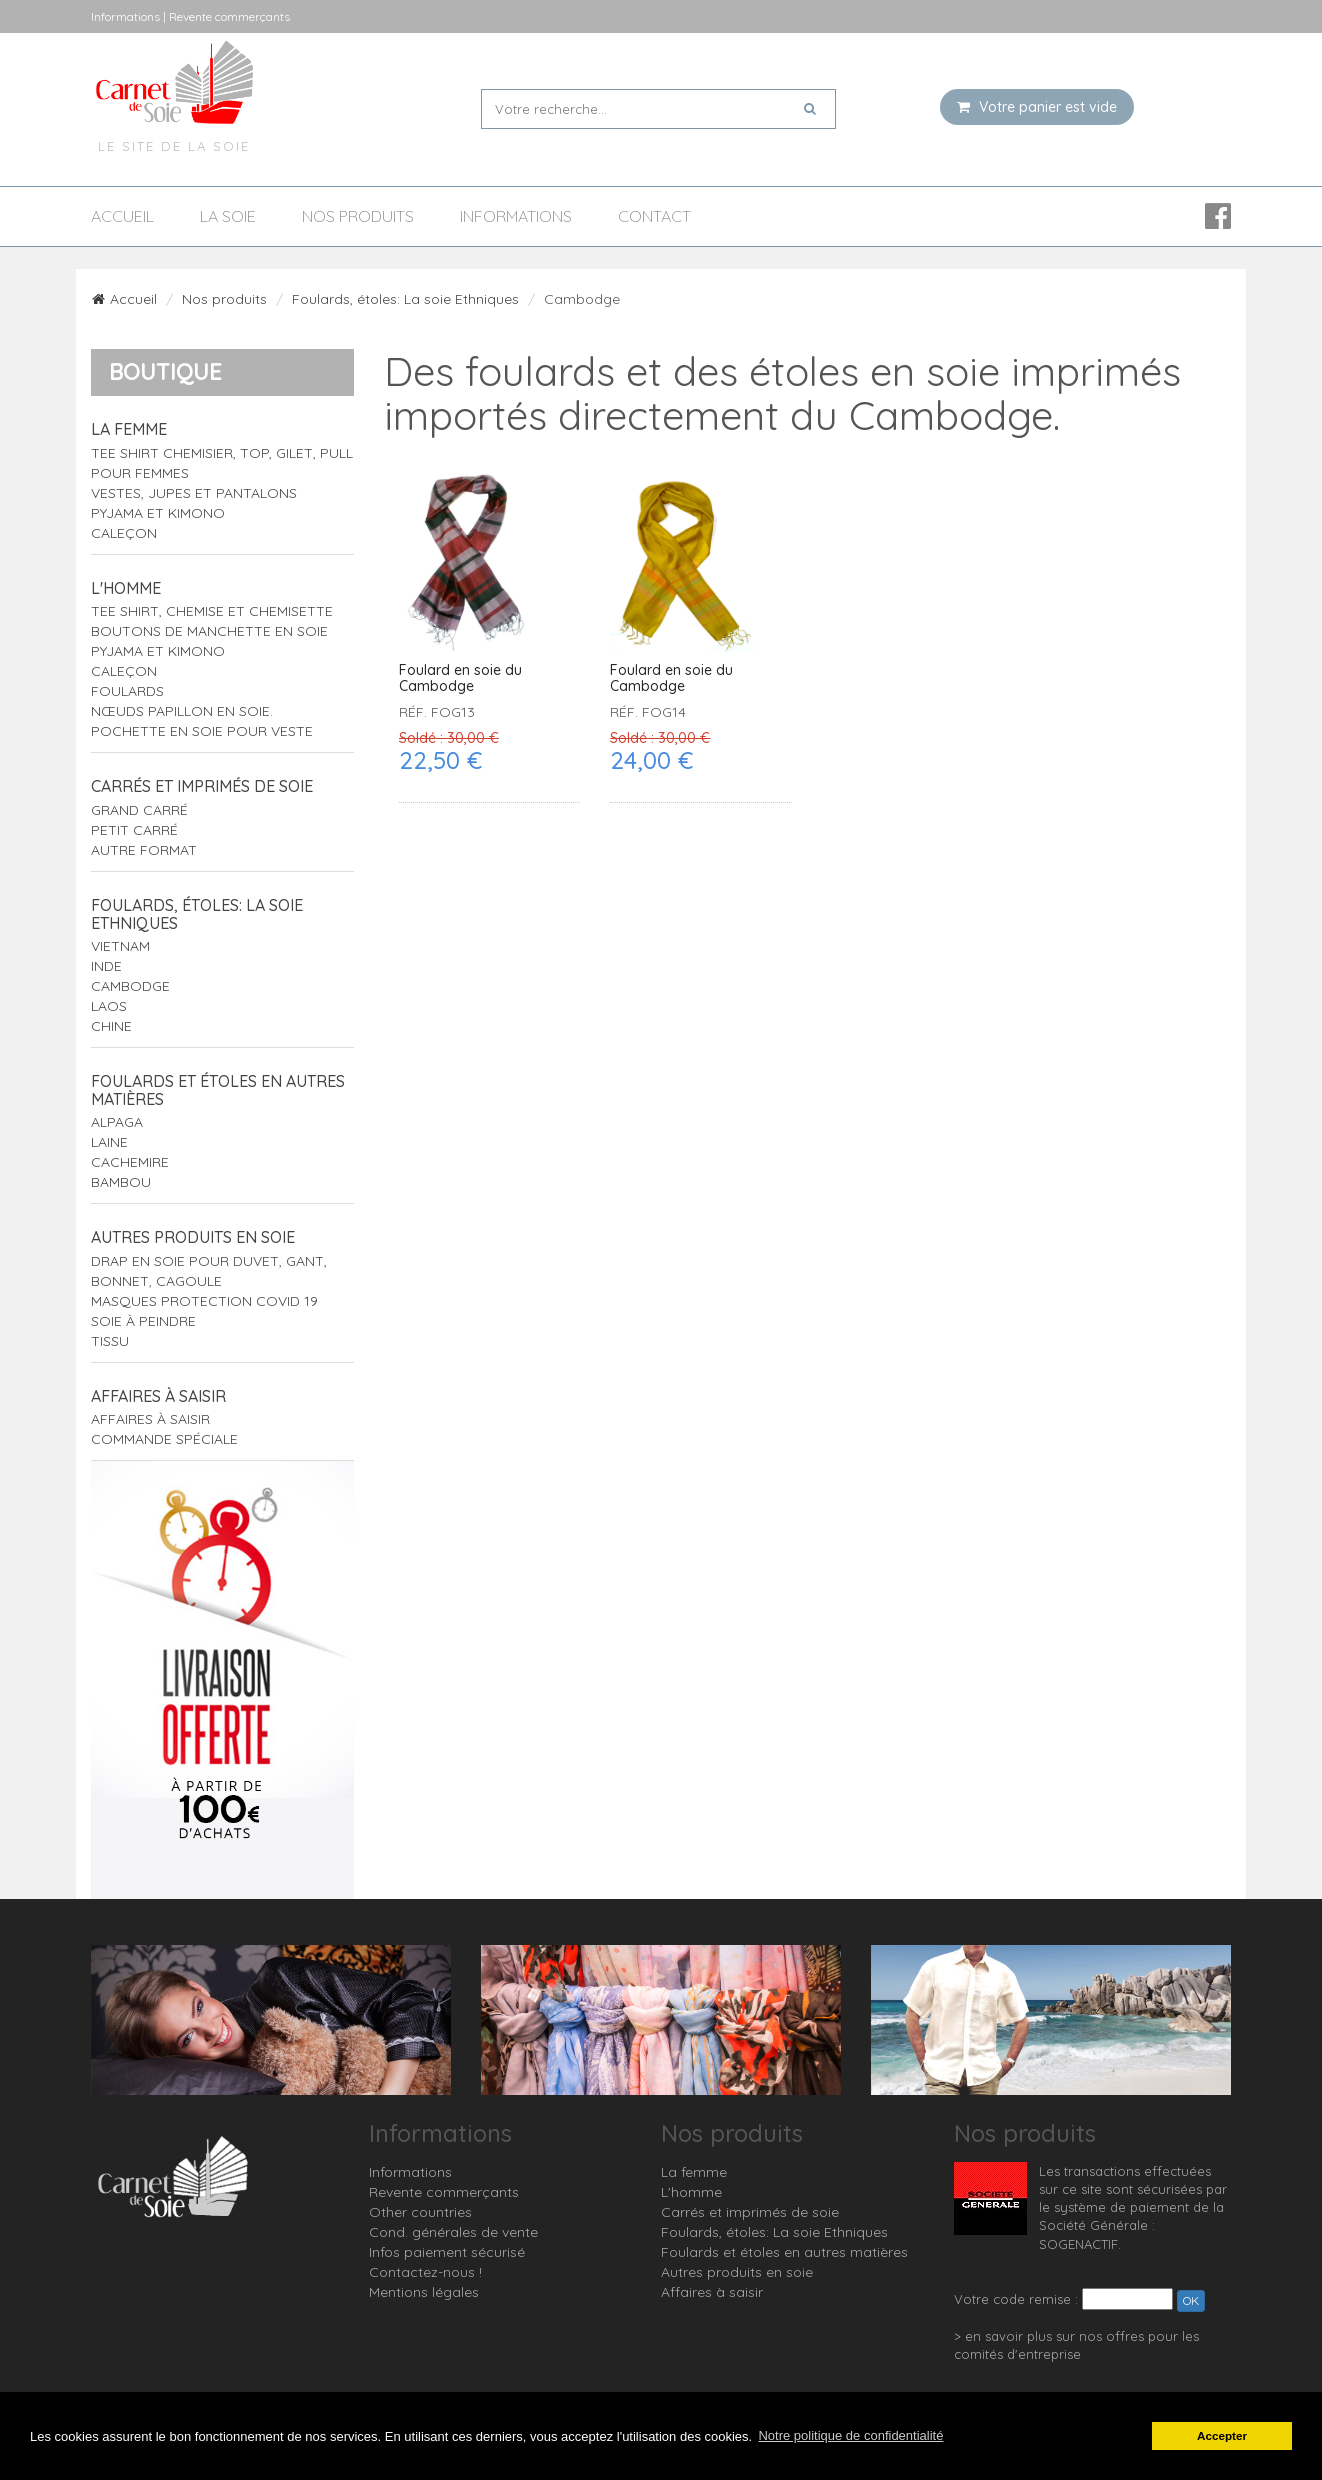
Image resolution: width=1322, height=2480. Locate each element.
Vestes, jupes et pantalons (194, 493)
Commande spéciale (164, 1439)
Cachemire (130, 1162)
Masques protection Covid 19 (204, 1301)
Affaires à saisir (158, 1396)
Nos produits (358, 216)
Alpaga (117, 1122)
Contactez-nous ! (425, 2272)
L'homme (126, 588)
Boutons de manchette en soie (209, 631)
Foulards (127, 691)
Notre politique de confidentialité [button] (850, 2435)
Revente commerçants (444, 2192)
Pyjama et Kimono (158, 513)
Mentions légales (424, 2292)
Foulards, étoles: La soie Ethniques (405, 299)
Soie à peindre (143, 1321)
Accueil (122, 216)
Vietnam (120, 946)
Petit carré (134, 830)
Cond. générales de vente (453, 2232)
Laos (109, 1006)
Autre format (144, 850)
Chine (111, 1026)
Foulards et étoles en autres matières (218, 1090)
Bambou (121, 1182)
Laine (109, 1142)
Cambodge (130, 986)
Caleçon (124, 533)
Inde (106, 966)
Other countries (420, 2212)
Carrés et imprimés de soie (202, 786)
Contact (654, 216)
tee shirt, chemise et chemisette (212, 611)
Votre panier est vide (1037, 107)
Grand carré (139, 810)
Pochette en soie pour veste (202, 731)
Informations (516, 216)
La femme (129, 429)
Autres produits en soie (193, 1237)
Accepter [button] (1222, 2435)
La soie (228, 216)
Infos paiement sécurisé (447, 2252)
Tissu (110, 1341)
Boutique (165, 372)
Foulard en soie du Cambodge (460, 678)
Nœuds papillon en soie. (182, 711)
